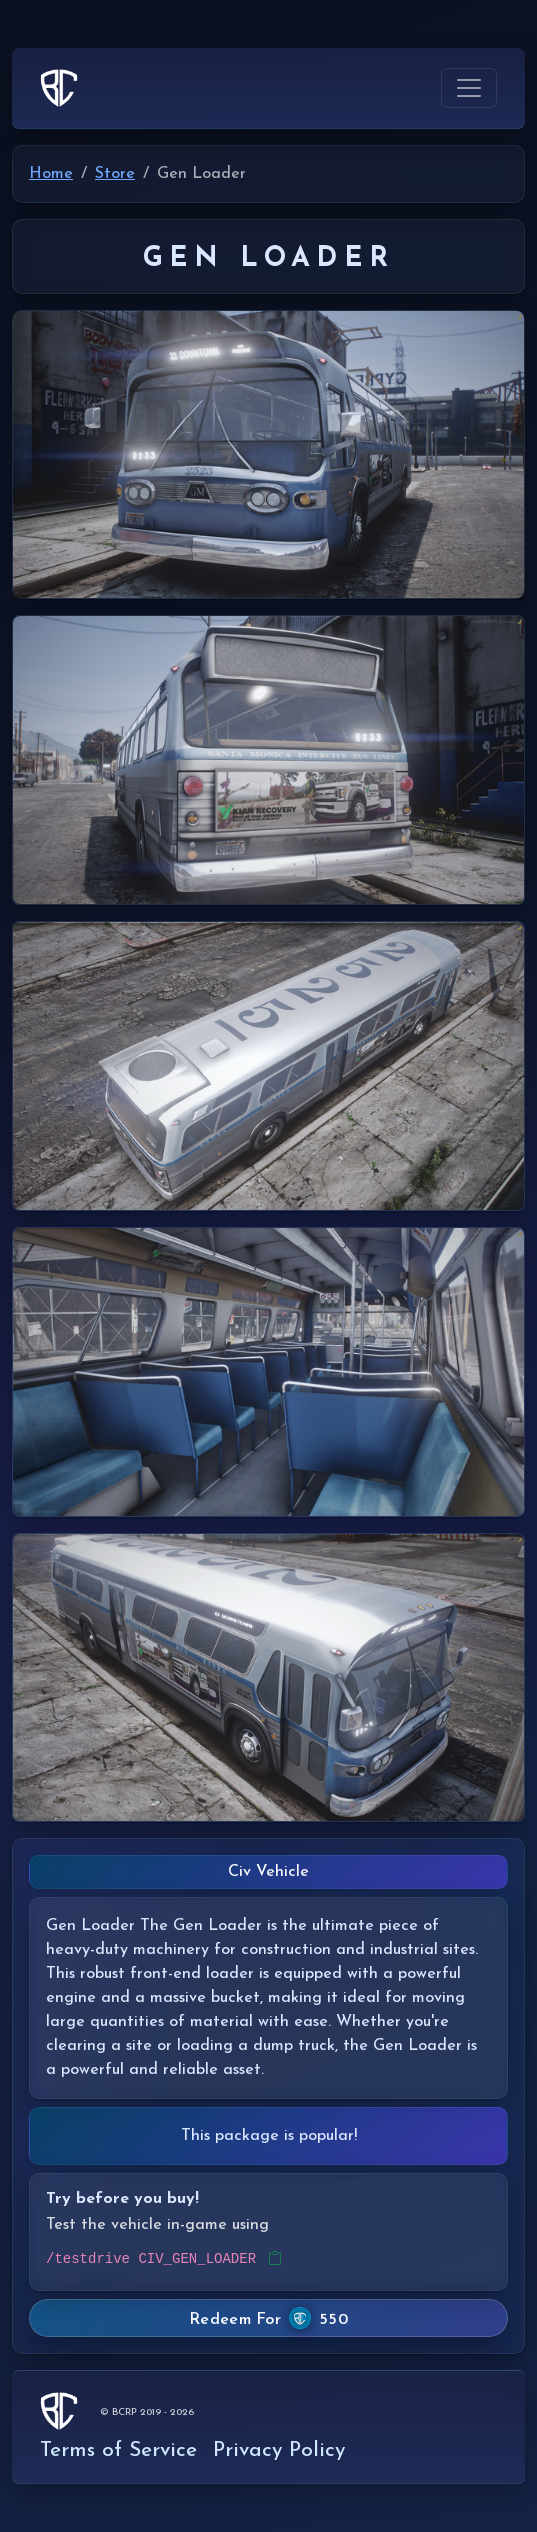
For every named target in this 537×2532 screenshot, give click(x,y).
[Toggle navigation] (469, 88)
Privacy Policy (279, 2450)
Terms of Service (118, 2450)
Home (51, 174)
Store (115, 174)
